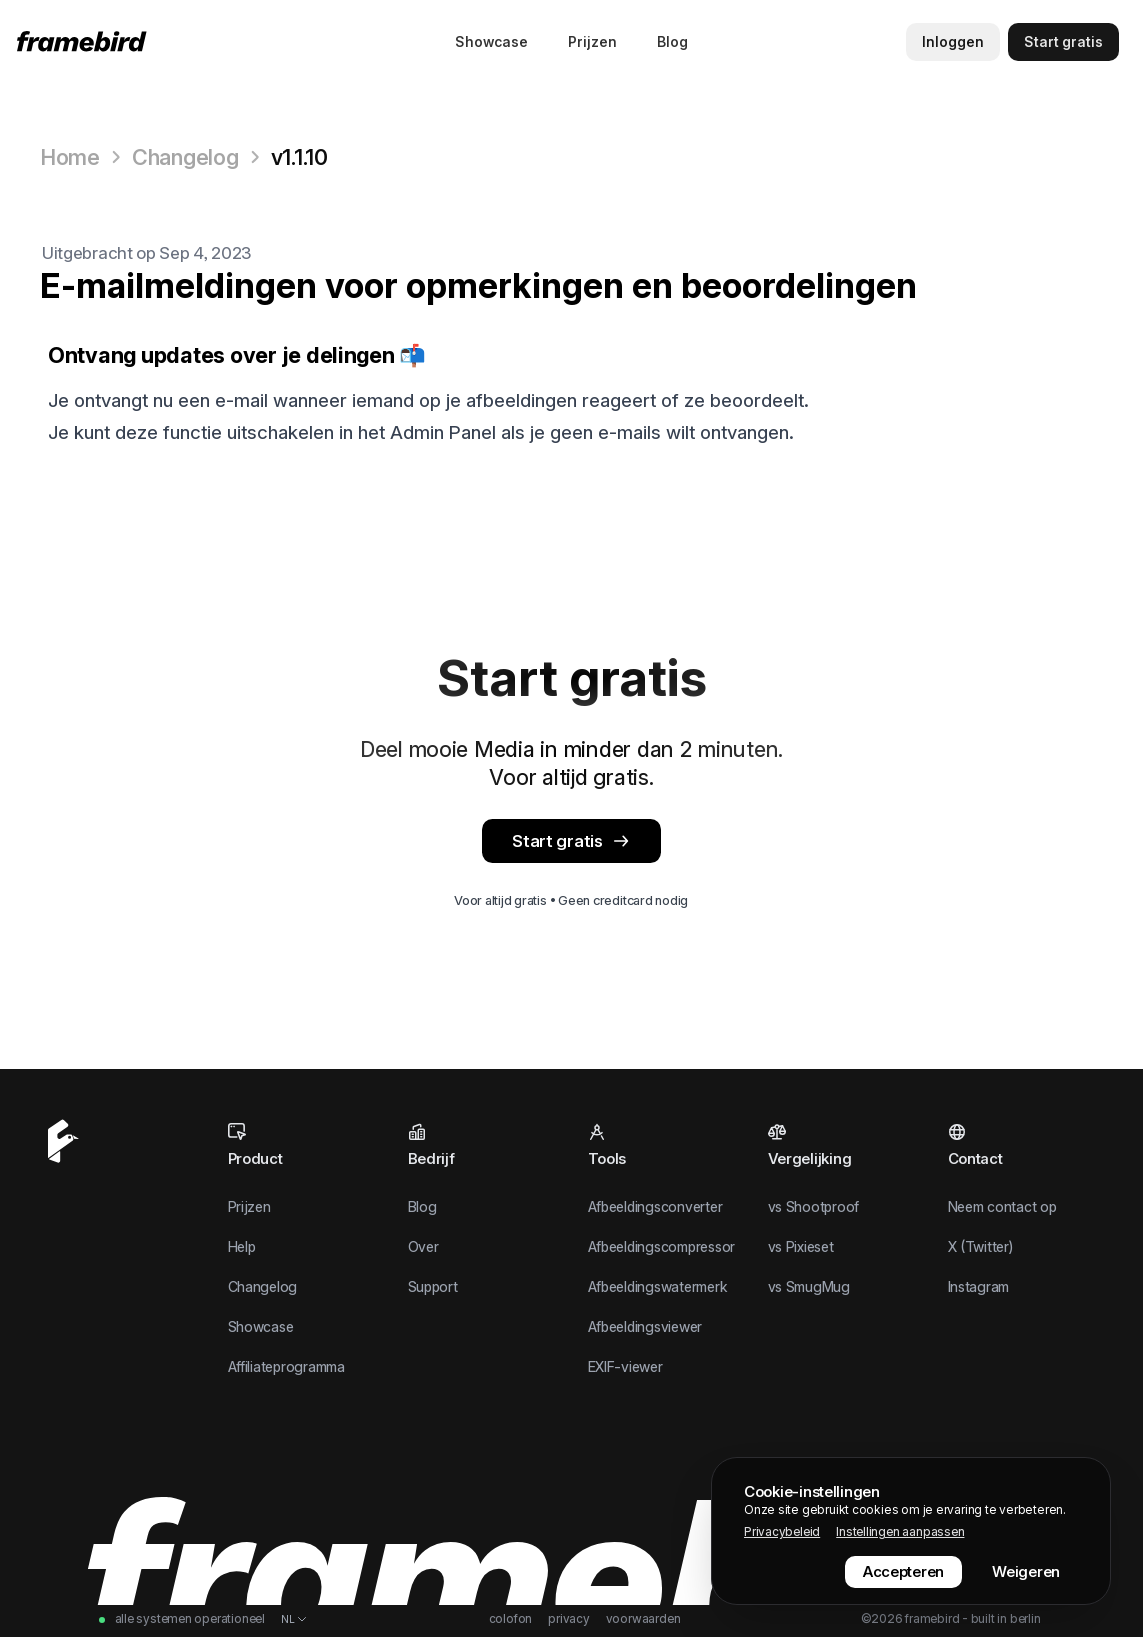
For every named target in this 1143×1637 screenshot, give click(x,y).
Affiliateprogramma (286, 1366)
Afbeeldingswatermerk (658, 1286)
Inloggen (953, 41)
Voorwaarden (643, 1618)
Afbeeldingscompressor (662, 1246)
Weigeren (1026, 1571)
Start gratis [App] (571, 841)
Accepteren (903, 1571)
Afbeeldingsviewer (645, 1326)
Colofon (511, 1618)
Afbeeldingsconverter (655, 1206)
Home (70, 157)
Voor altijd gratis (500, 900)
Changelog (185, 157)
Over (423, 1246)
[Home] (85, 41)
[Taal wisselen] (295, 1619)
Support (433, 1286)
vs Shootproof (814, 1206)
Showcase (491, 41)
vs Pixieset (801, 1246)
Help (242, 1246)
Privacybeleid (782, 1531)
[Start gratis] (1063, 42)
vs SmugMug (809, 1286)
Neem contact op (1002, 1206)
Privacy (569, 1618)
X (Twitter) (980, 1246)
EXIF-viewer (625, 1366)
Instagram (979, 1286)
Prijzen (592, 41)
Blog (672, 41)
